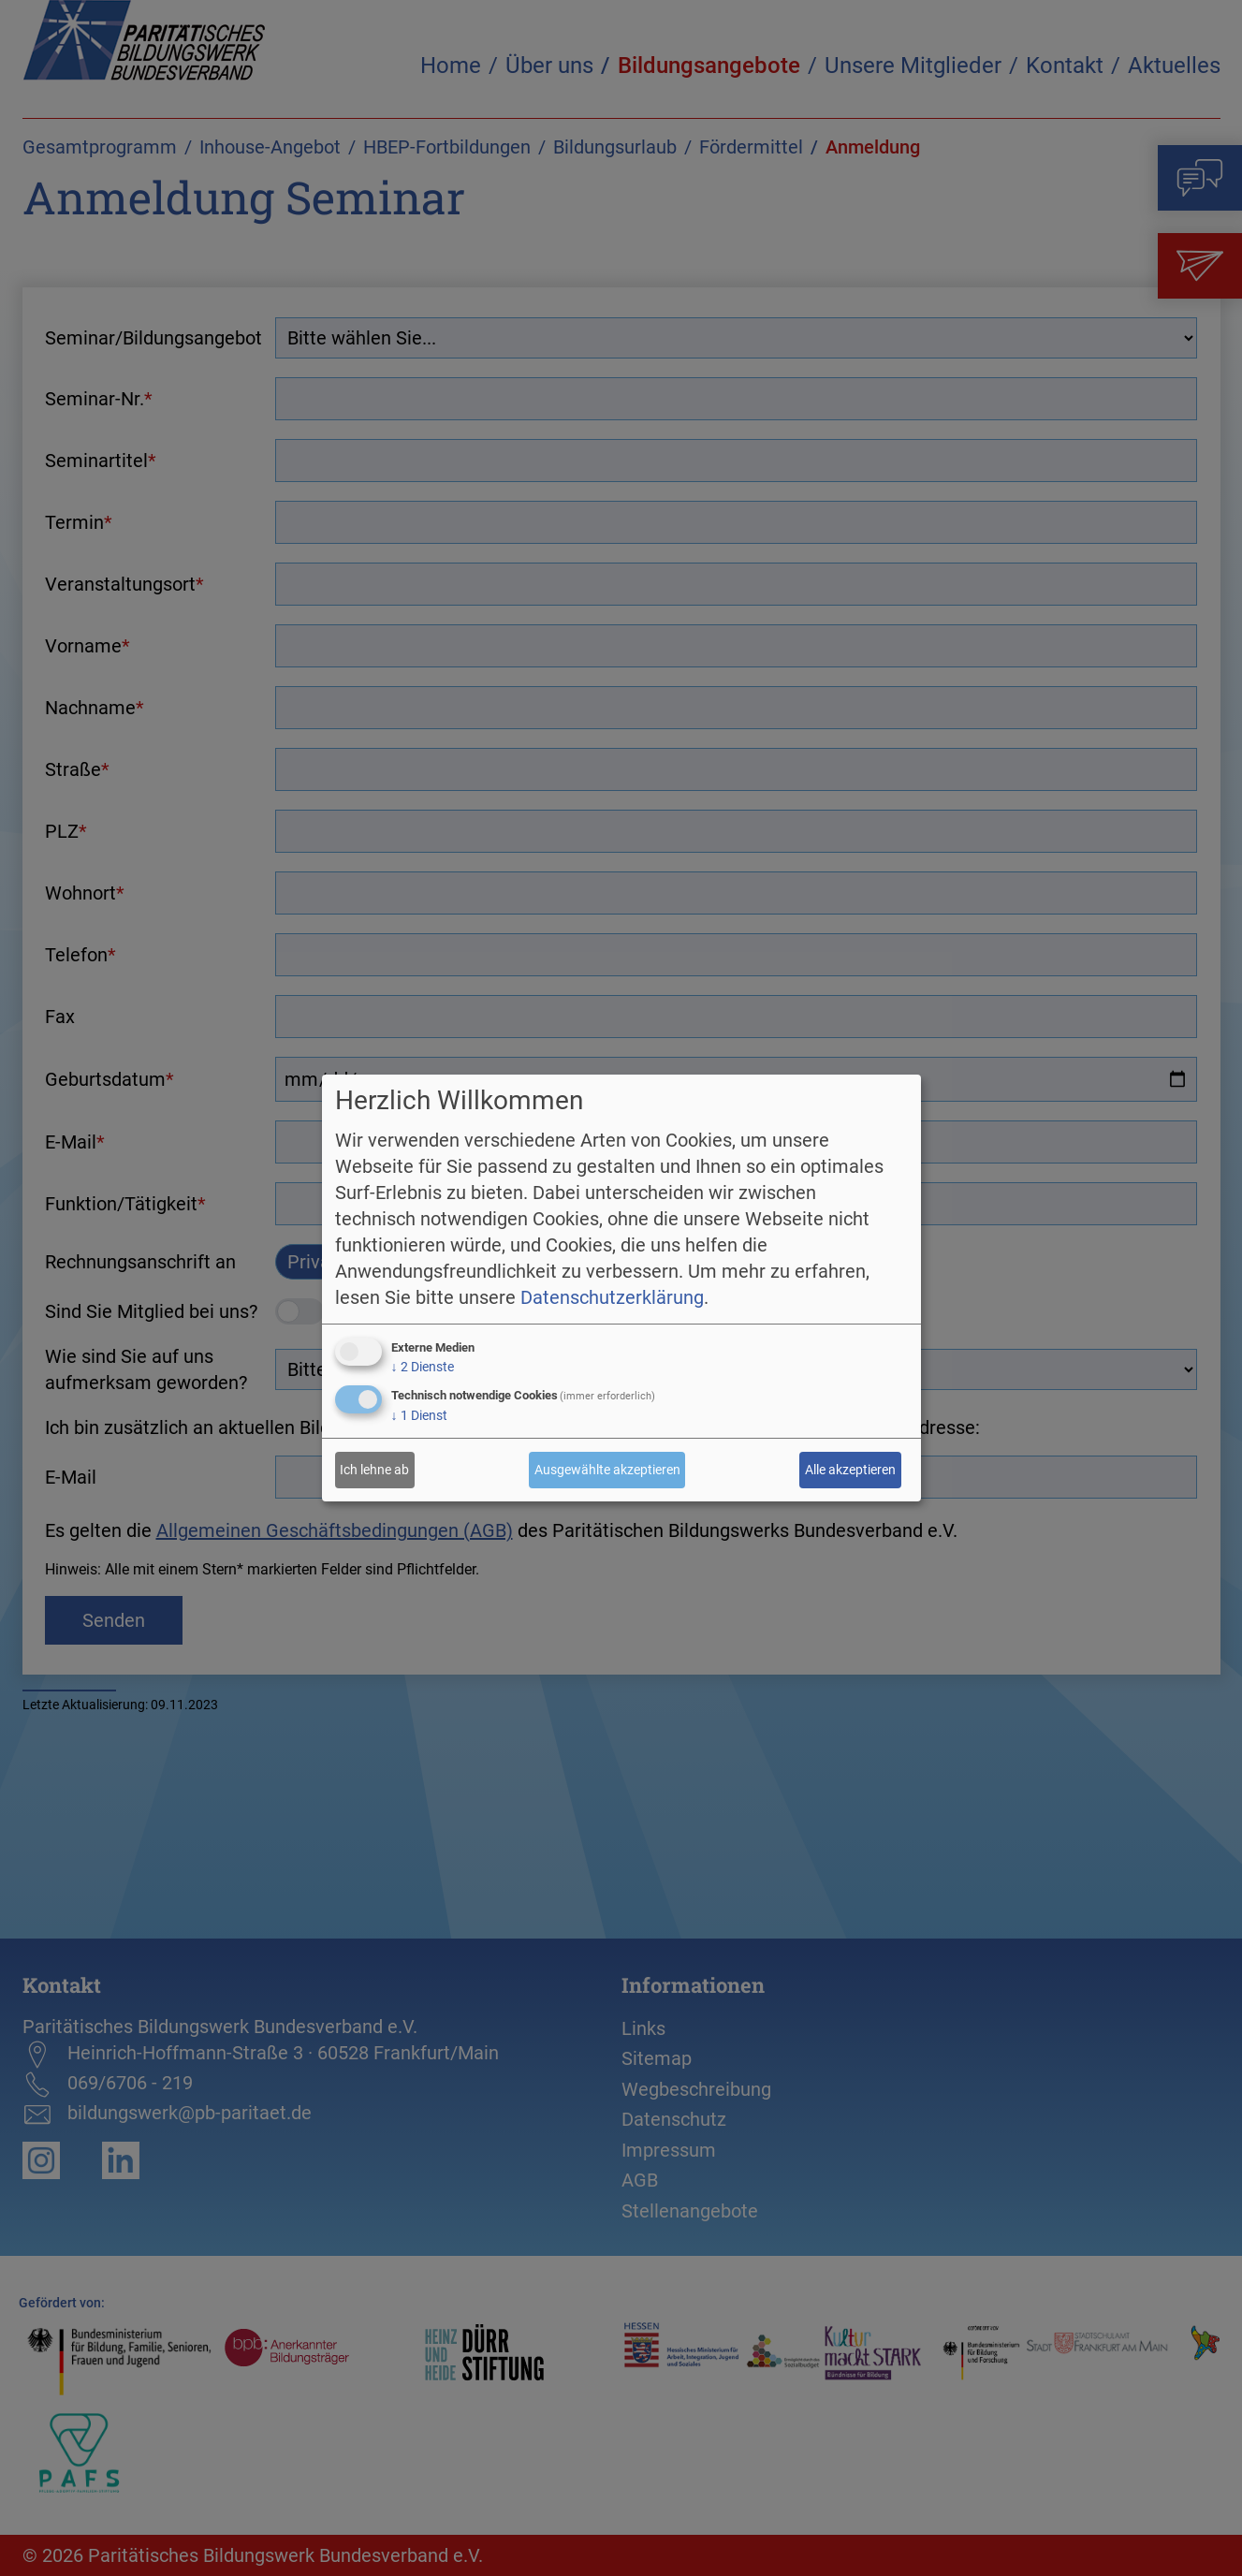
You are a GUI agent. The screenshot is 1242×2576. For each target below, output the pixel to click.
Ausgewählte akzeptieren (607, 1469)
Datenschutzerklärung (612, 1297)
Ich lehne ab (374, 1469)
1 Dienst (419, 1415)
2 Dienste (422, 1366)
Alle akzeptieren (850, 1469)
